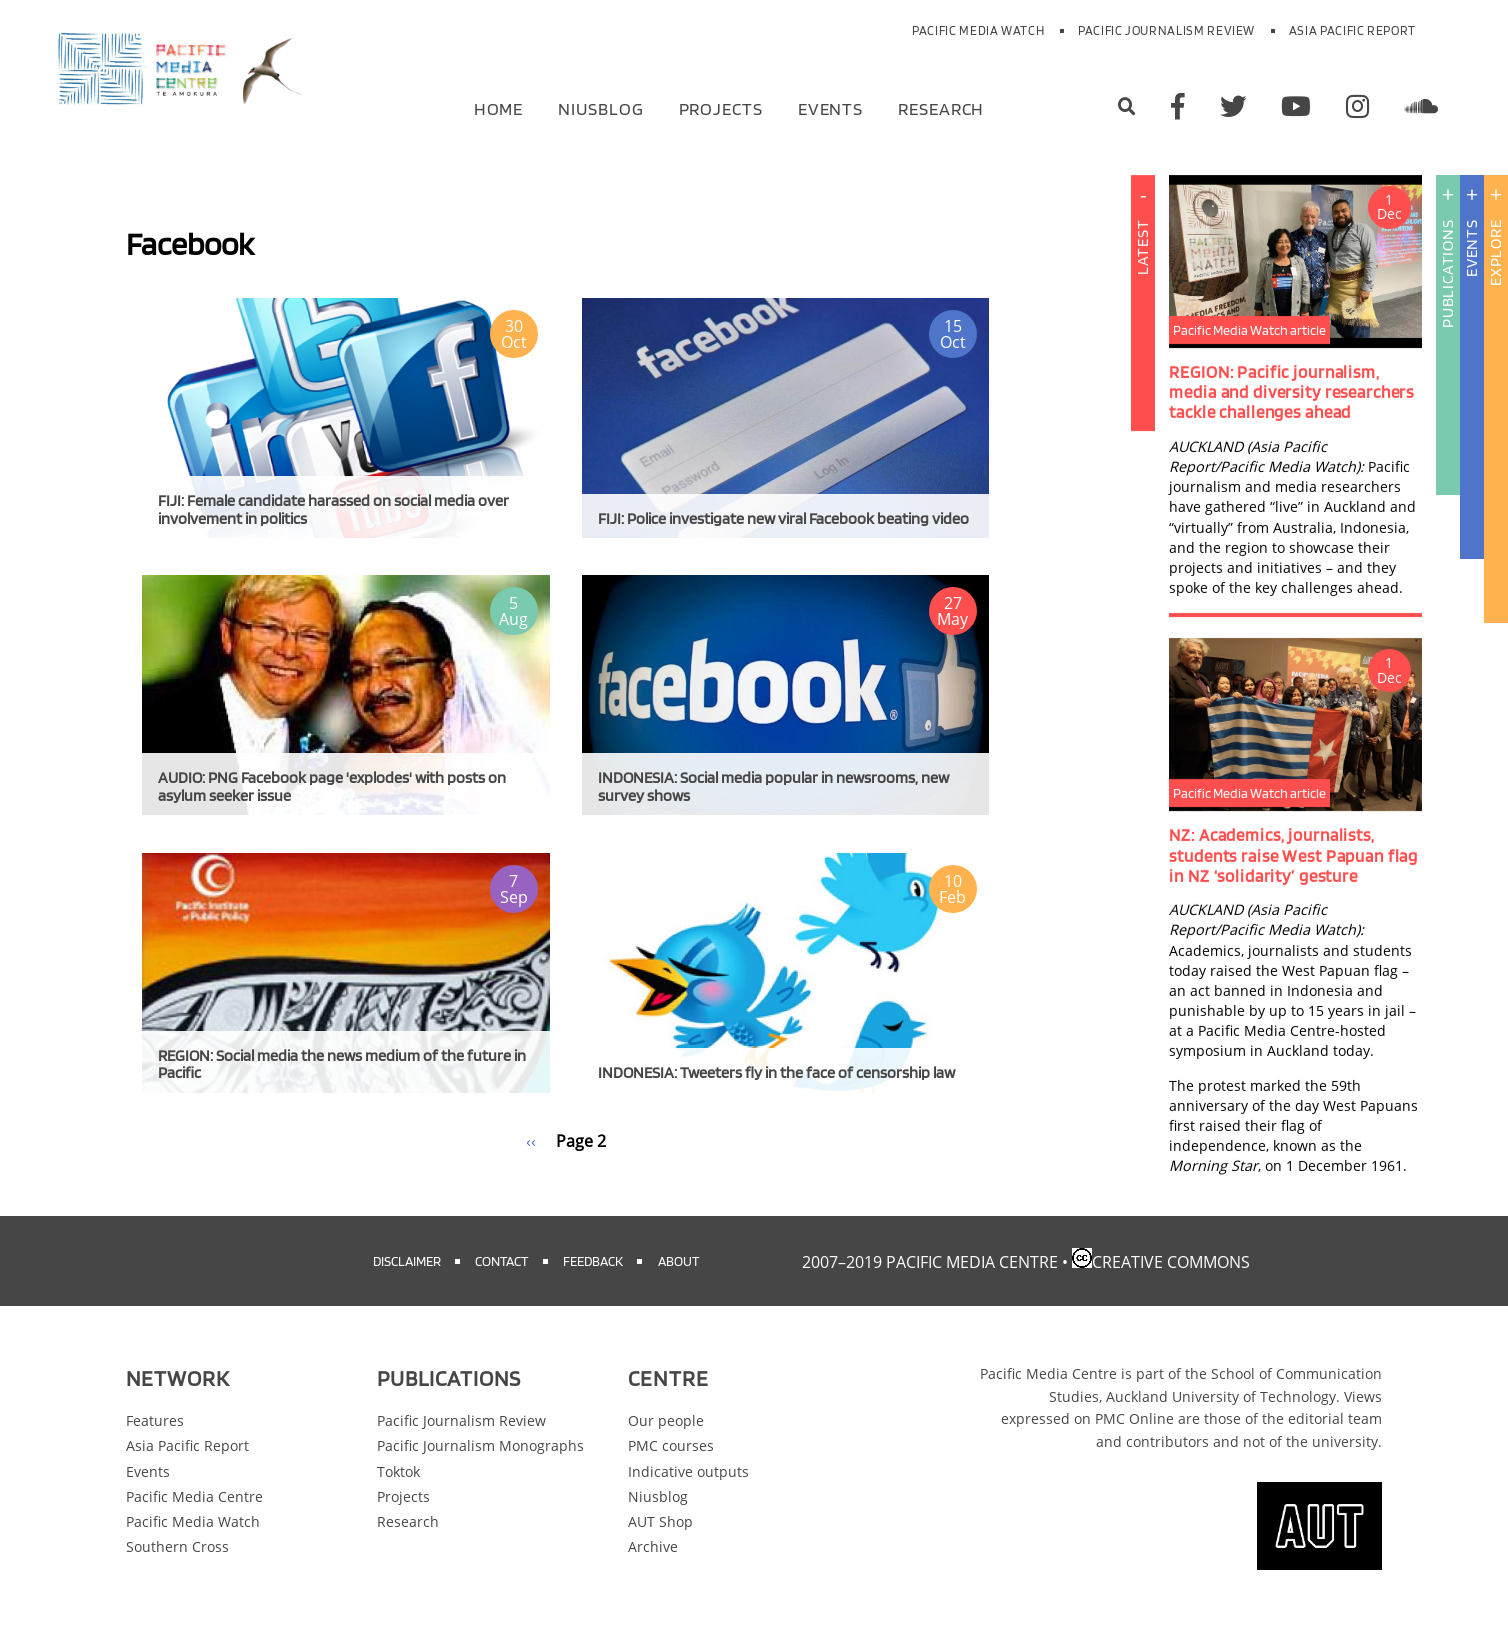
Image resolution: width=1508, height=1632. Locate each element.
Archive (653, 1546)
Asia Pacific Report (1352, 30)
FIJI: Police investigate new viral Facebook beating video (783, 518)
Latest (1142, 374)
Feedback (593, 1260)
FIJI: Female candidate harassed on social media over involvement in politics (333, 509)
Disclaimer (407, 1260)
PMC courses (671, 1445)
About (678, 1260)
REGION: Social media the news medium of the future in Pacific (342, 1064)
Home (499, 107)
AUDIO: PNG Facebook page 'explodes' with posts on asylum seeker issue (332, 786)
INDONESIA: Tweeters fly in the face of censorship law (776, 1072)
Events (830, 107)
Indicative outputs (688, 1471)
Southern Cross (177, 1546)
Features (155, 1420)
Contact (501, 1260)
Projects (721, 107)
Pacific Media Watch (978, 30)
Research (941, 107)
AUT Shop (660, 1521)
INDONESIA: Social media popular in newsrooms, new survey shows (773, 786)
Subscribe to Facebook (134, 1176)
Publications (1447, 273)
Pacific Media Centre (194, 1496)
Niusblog (600, 107)
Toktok (398, 1471)
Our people (666, 1420)
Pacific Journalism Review (1166, 30)
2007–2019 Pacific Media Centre (930, 1262)
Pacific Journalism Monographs (480, 1445)
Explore (1495, 252)
